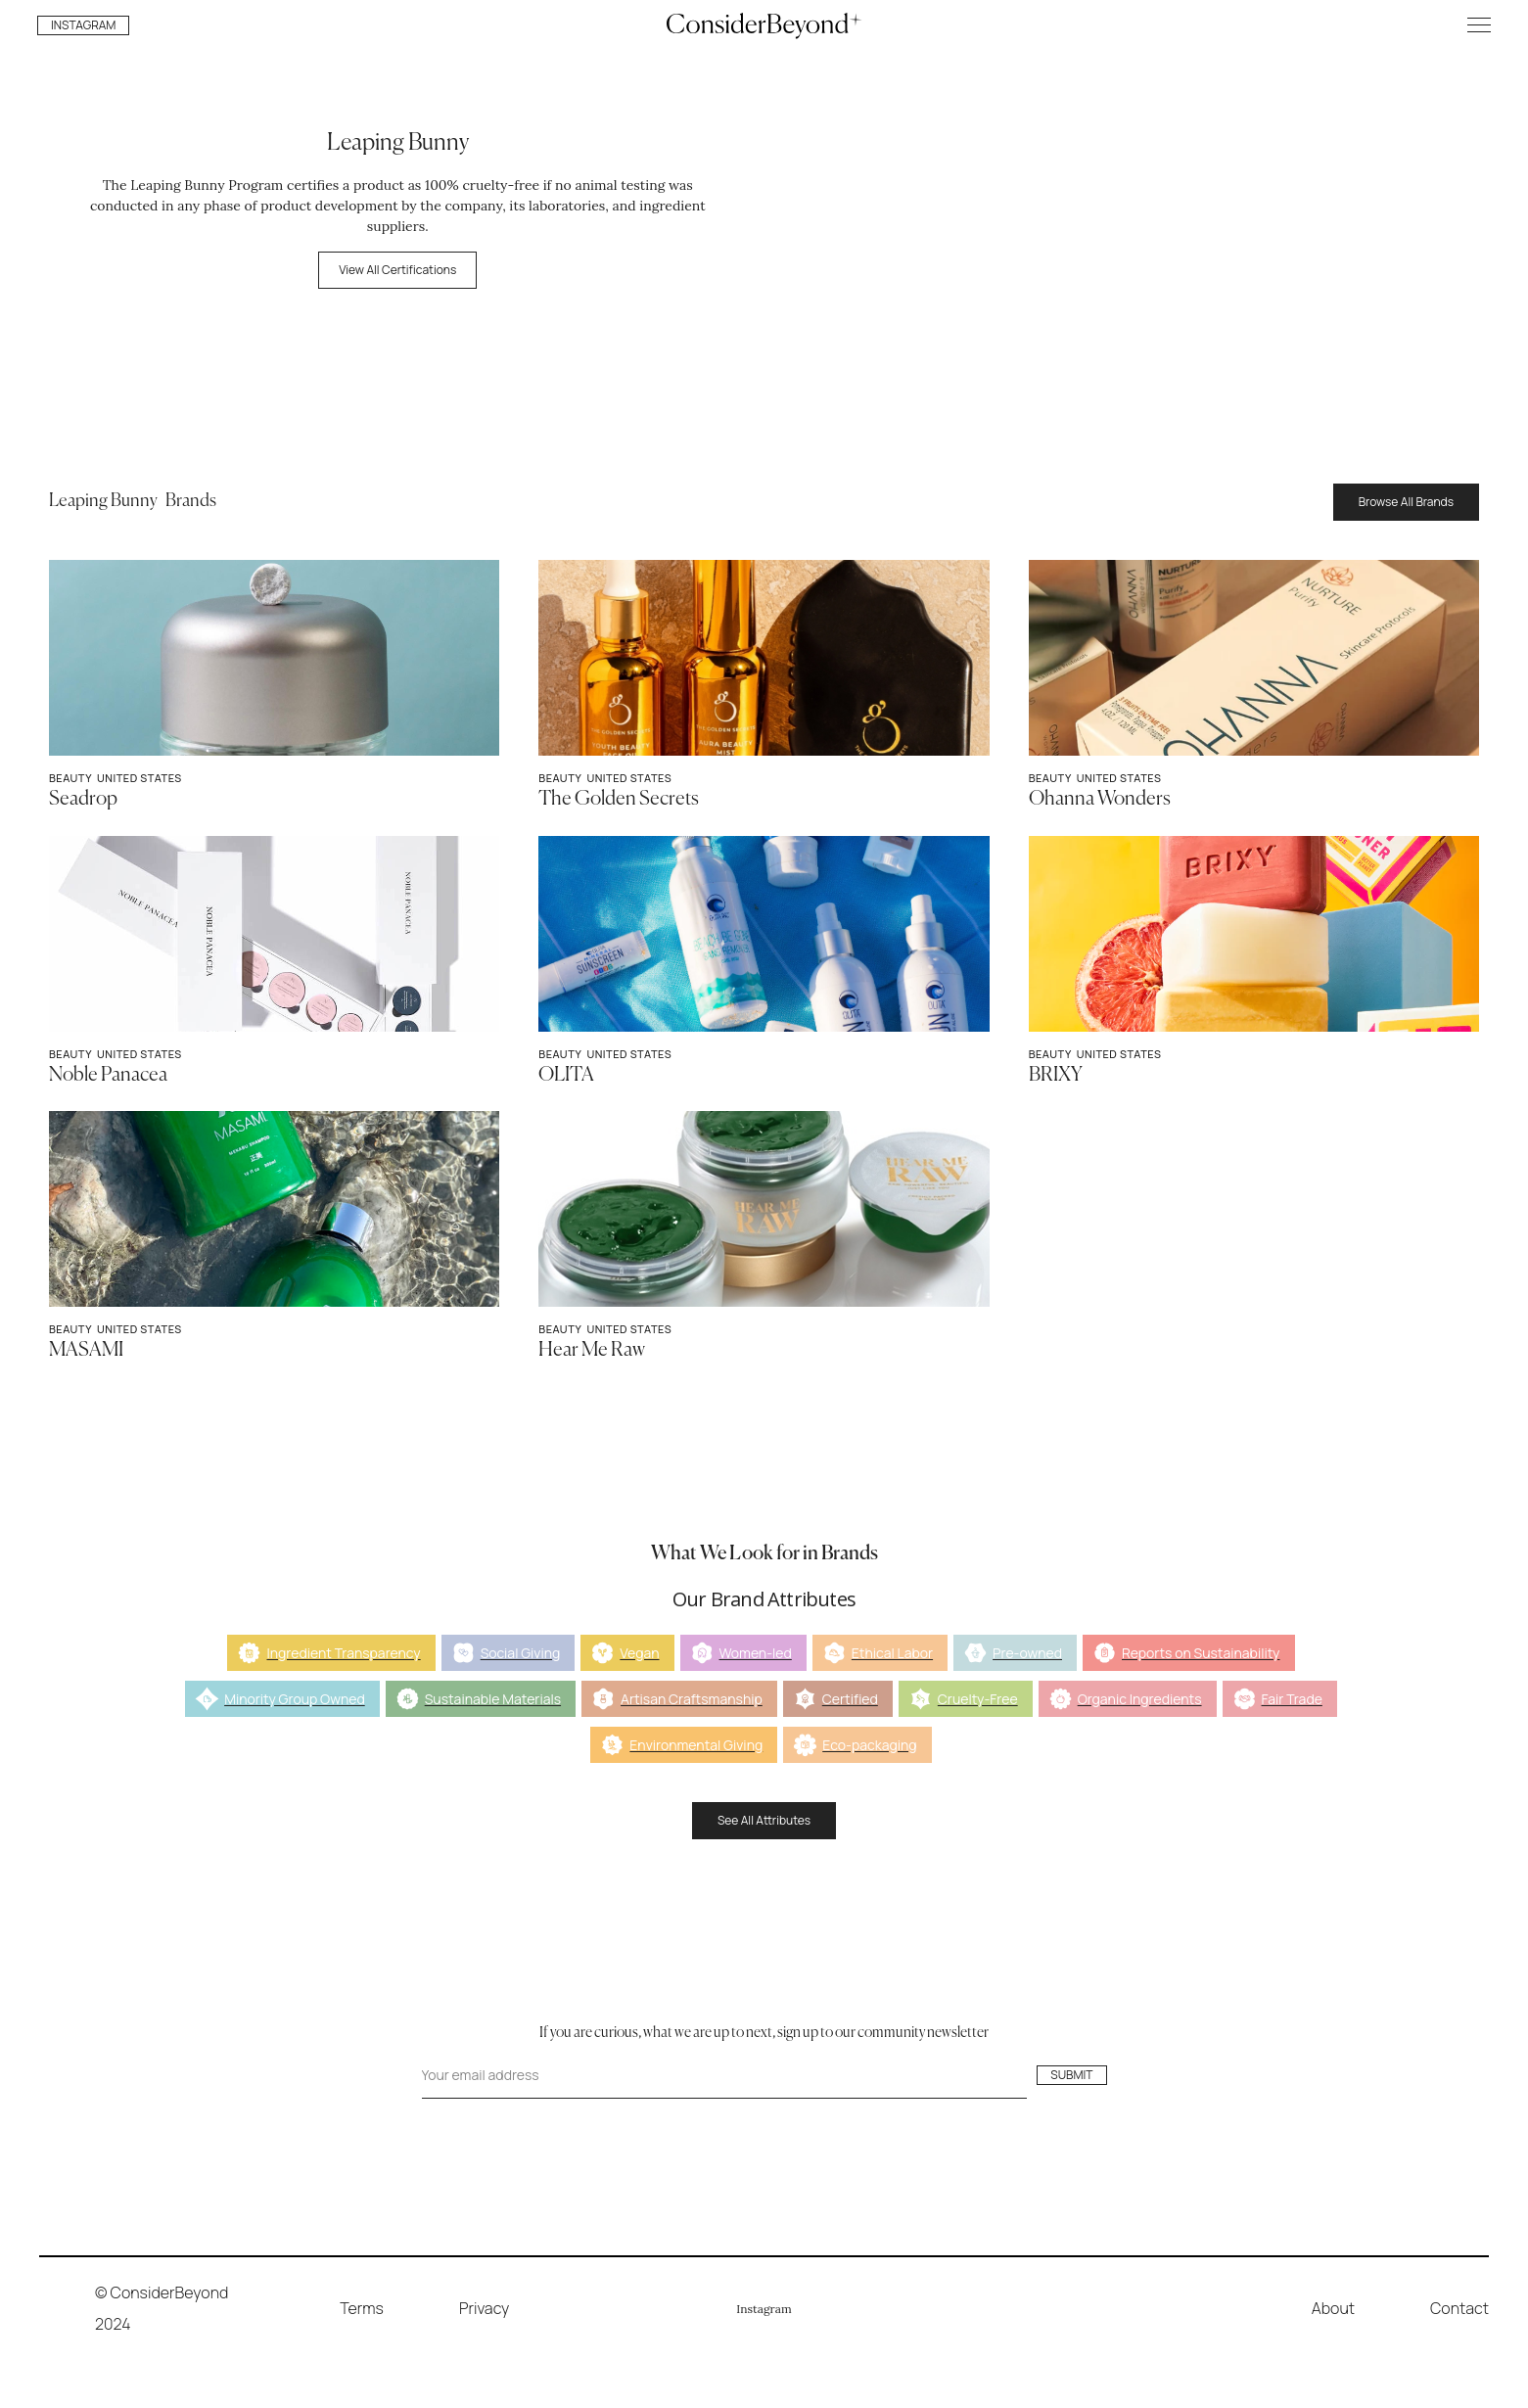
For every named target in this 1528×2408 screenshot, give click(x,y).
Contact (1459, 2308)
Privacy (484, 2308)
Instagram (763, 2308)
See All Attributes (764, 1820)
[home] (764, 24)
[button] (1479, 25)
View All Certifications (397, 269)
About (1333, 2308)
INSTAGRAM (83, 25)
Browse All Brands (1406, 501)
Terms (362, 2308)
